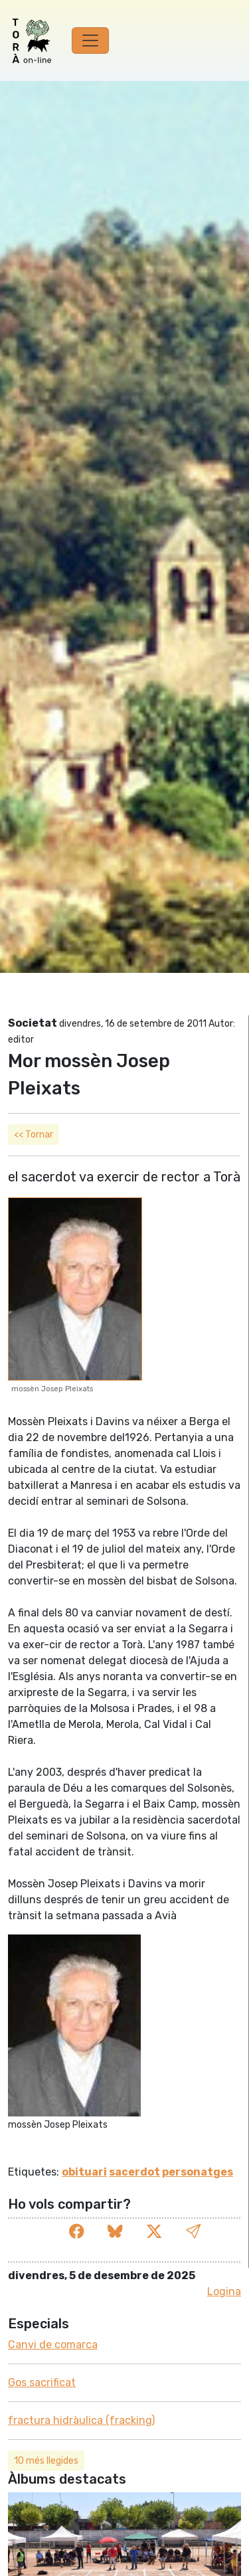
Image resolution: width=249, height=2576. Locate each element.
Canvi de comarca (53, 2344)
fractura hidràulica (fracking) (81, 2420)
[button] (193, 2232)
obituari (84, 2172)
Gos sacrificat (42, 2382)
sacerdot (134, 2172)
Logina (224, 2291)
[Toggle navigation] (90, 40)
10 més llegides (46, 2460)
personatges (197, 2172)
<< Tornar (33, 1134)
